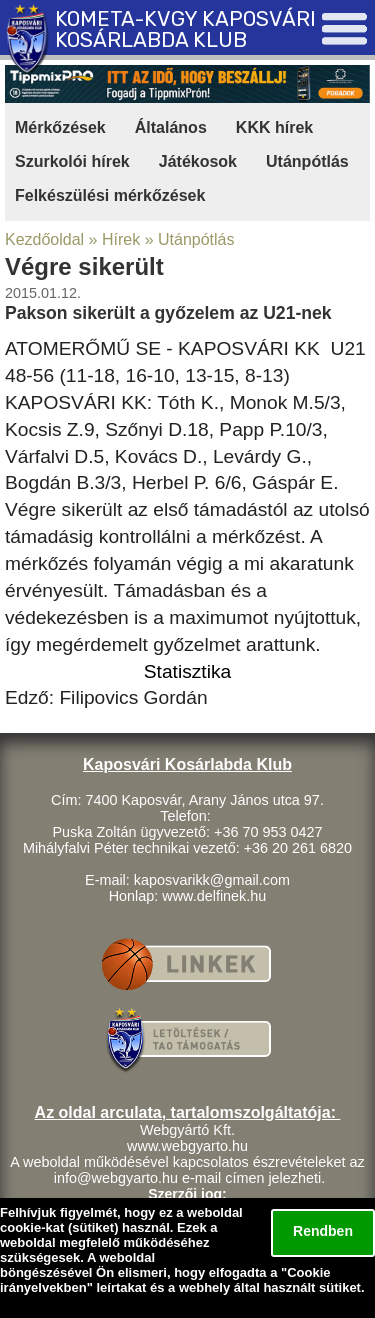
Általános (171, 127)
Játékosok (198, 161)
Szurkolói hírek (72, 161)
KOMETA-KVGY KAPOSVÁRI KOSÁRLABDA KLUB (185, 29)
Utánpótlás (307, 161)
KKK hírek (274, 127)
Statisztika (187, 671)
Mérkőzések (60, 127)
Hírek (121, 239)
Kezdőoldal (44, 239)
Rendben (323, 1231)
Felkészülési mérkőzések (110, 195)
